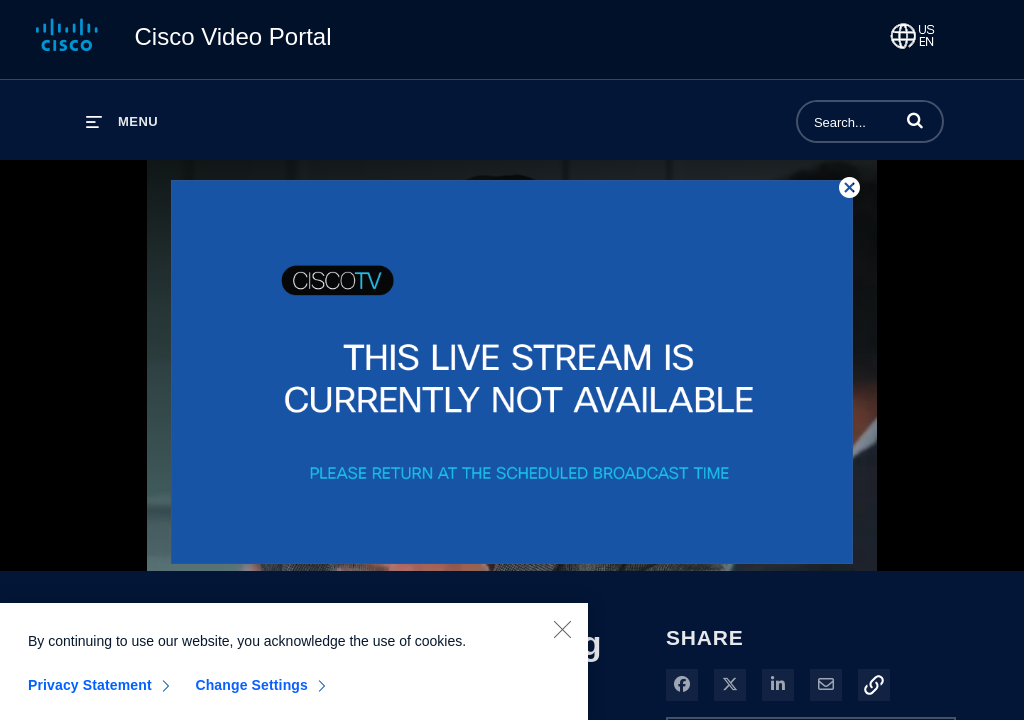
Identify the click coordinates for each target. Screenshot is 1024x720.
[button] (915, 120)
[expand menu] (122, 121)
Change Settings (251, 690)
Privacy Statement (90, 690)
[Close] (562, 634)
